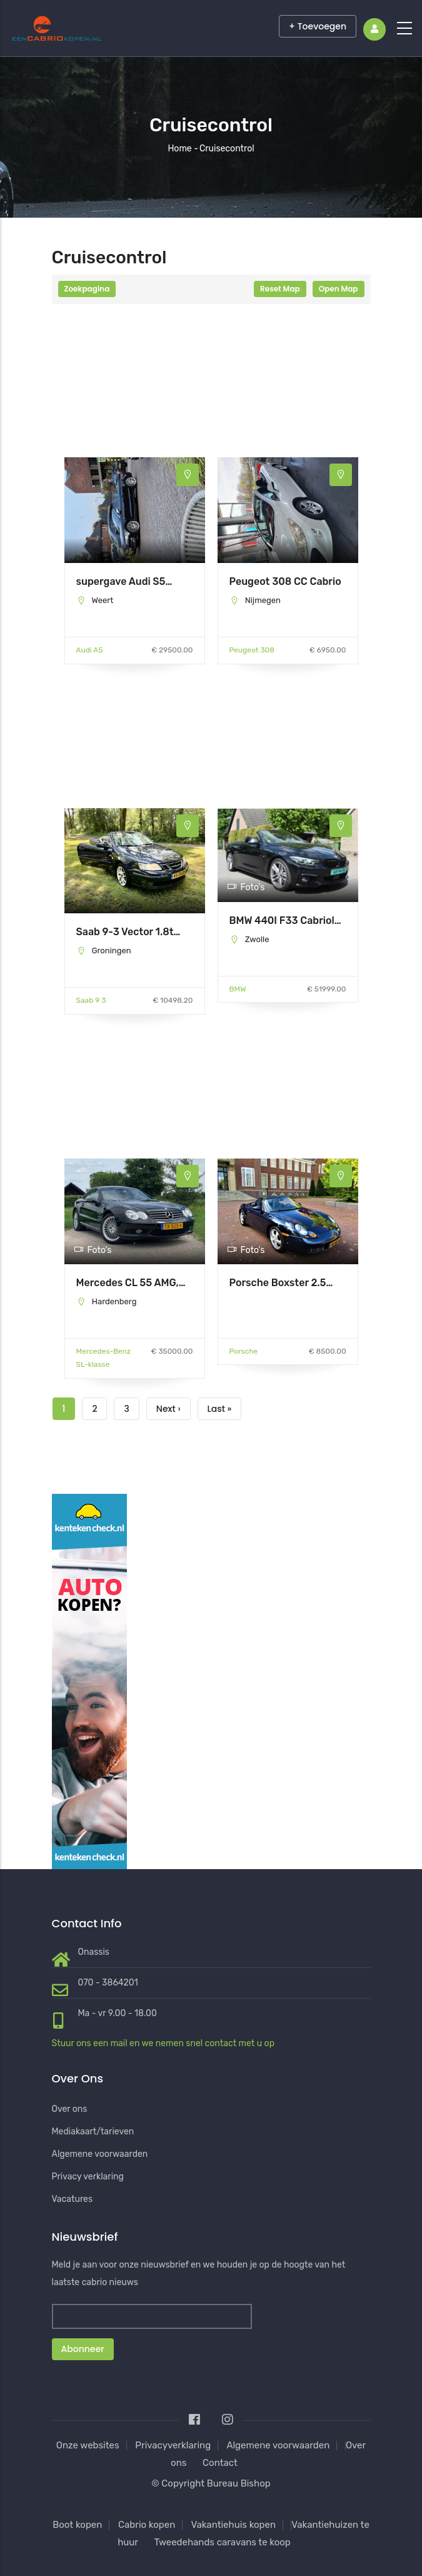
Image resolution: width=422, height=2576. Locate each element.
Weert (102, 600)
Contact (220, 2462)
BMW (237, 989)
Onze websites (87, 2445)
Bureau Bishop (239, 2483)
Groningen (111, 950)
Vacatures (72, 2199)
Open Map (338, 288)
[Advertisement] (134, 394)
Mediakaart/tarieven (93, 2131)
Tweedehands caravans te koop (222, 2542)
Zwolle (257, 939)
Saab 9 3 (91, 1000)
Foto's (246, 887)
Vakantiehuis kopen (233, 2524)
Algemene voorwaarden (100, 2154)
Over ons (70, 2109)
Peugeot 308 (251, 650)
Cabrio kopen (146, 2524)
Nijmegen (263, 600)
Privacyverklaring (173, 2445)
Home (179, 148)
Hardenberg (114, 1301)
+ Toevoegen (317, 26)
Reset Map (280, 288)
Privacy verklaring (88, 2176)
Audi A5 (89, 650)
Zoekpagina (87, 288)
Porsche (243, 1351)
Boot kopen (77, 2524)
